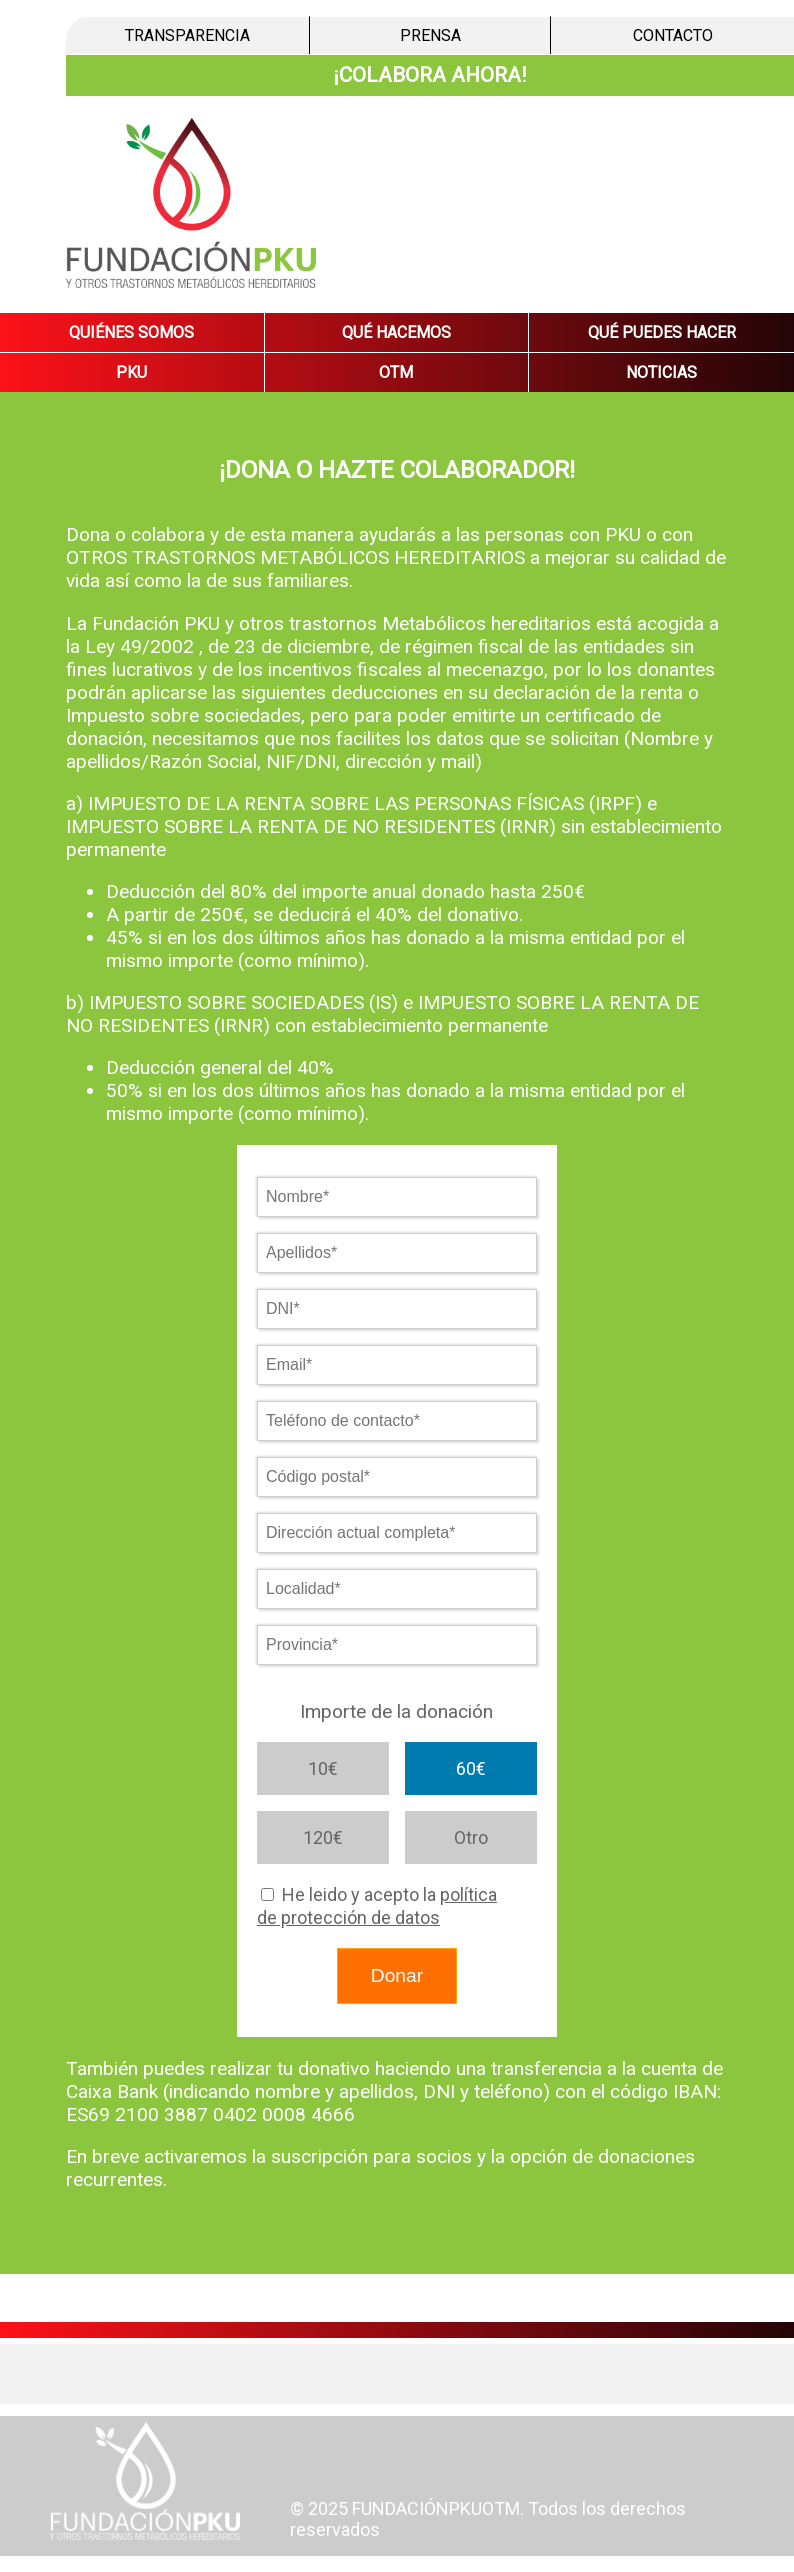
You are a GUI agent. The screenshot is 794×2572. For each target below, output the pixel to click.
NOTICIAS (661, 372)
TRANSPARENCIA (187, 35)
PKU (131, 372)
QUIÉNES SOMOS (131, 332)
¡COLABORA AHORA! (430, 75)
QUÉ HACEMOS (396, 332)
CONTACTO (673, 35)
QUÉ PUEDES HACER (662, 332)
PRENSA (430, 35)
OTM (396, 372)
